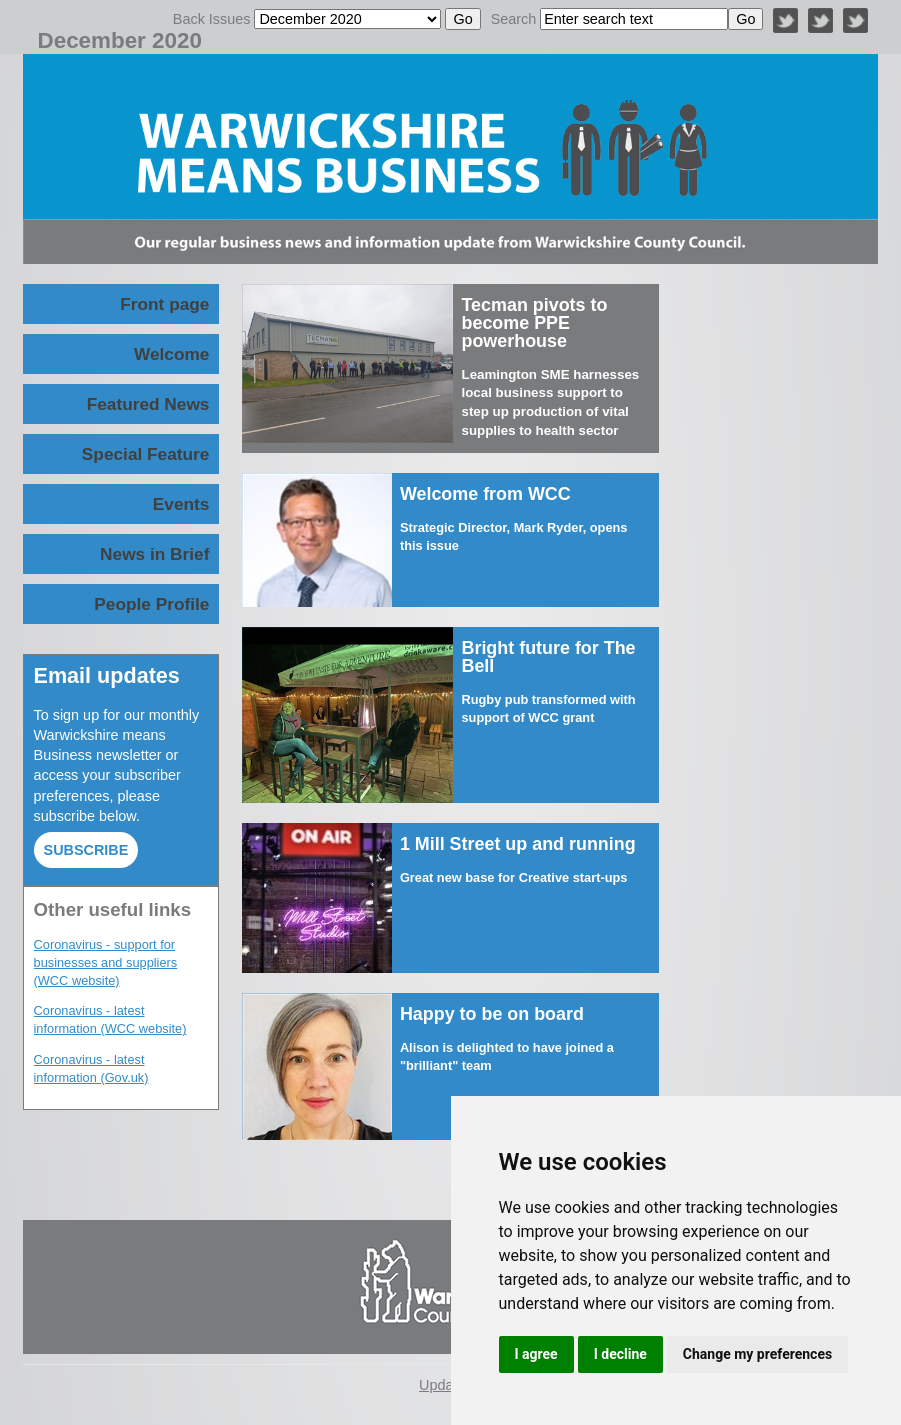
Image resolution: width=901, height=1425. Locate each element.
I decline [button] (620, 1354)
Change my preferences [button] (757, 1354)
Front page (164, 304)
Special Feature (146, 454)
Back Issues (212, 19)
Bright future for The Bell (548, 657)
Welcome (172, 354)
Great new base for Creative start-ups (514, 877)
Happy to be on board (494, 1014)
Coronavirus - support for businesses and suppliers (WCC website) (106, 962)
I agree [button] (536, 1354)
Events (181, 504)
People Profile (151, 604)
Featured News (148, 404)
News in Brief (154, 554)
